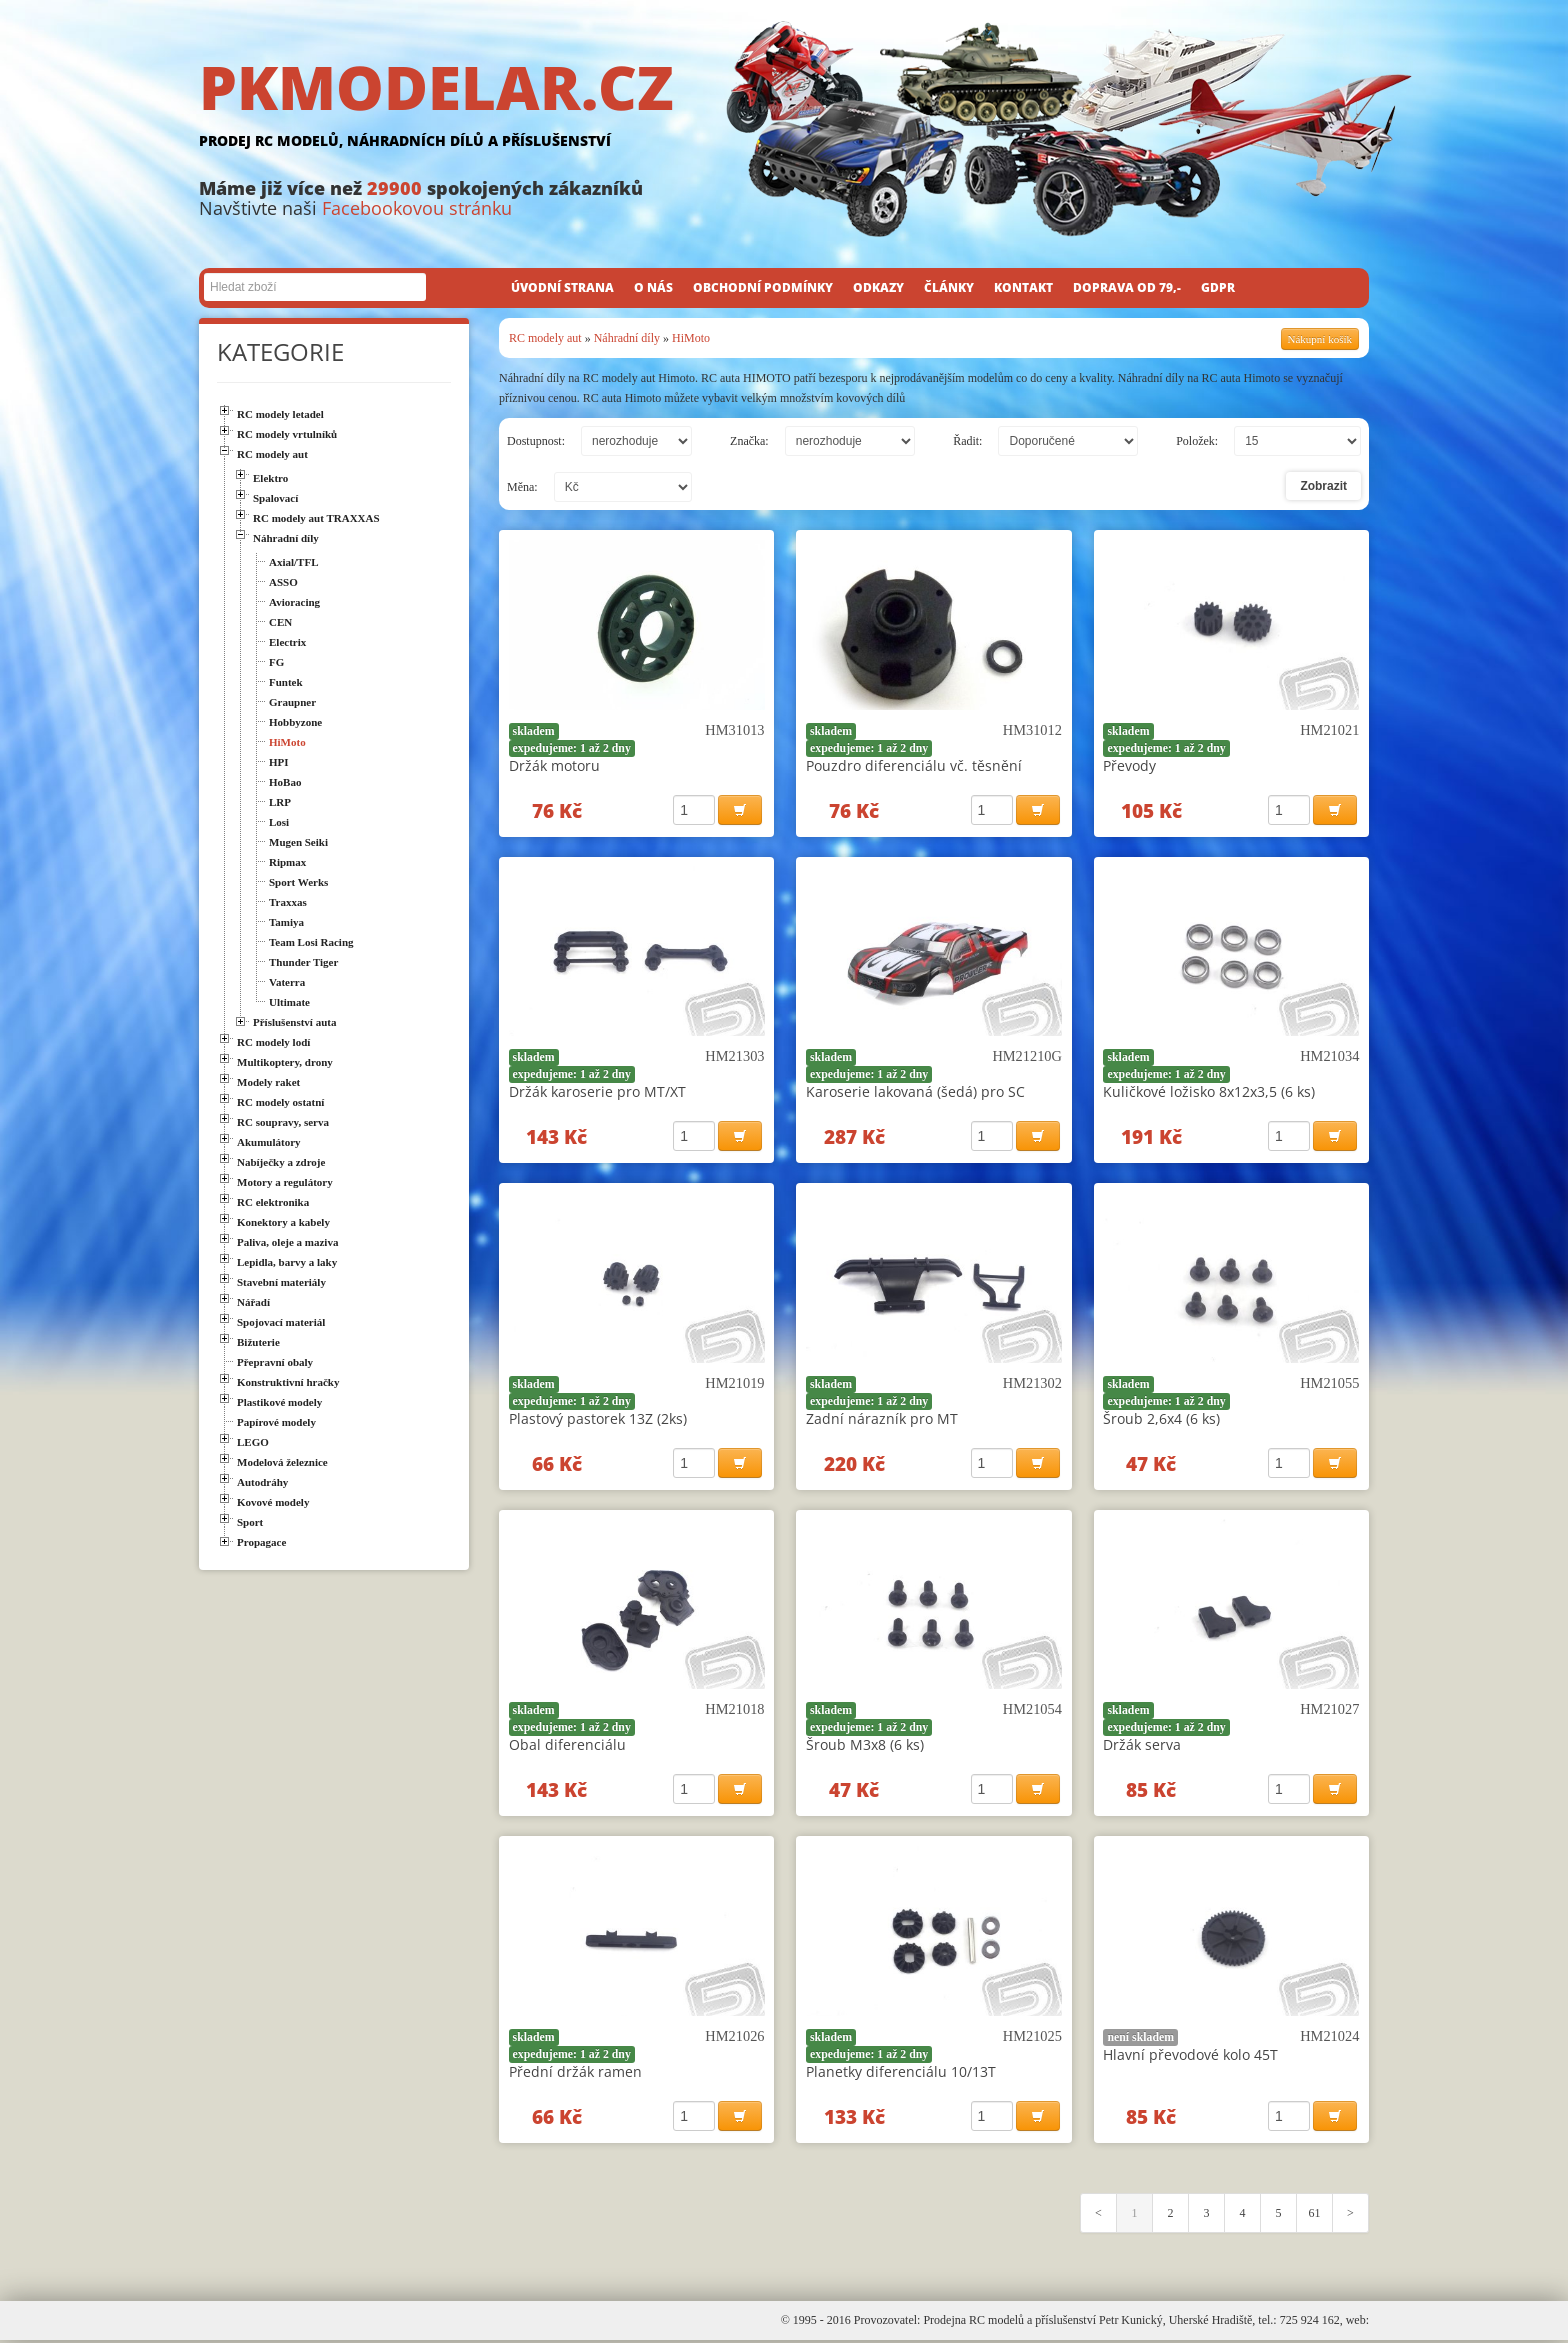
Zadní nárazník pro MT (882, 1419)
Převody (1129, 765)
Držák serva (1142, 1746)
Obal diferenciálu (567, 1746)
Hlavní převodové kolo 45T (1190, 2056)
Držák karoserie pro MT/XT (597, 1092)
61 (1315, 2216)
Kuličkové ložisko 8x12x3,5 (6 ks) (1209, 1092)
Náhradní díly (627, 338)
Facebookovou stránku (417, 208)
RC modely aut (545, 338)
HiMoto (691, 338)
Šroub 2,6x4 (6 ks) (1161, 1419)
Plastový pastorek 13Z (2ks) (598, 1419)
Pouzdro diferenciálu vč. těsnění (914, 765)
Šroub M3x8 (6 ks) (865, 1746)
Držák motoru (554, 765)
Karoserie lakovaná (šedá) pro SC (915, 1092)
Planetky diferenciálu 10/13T (901, 2073)
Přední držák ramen (575, 2073)
